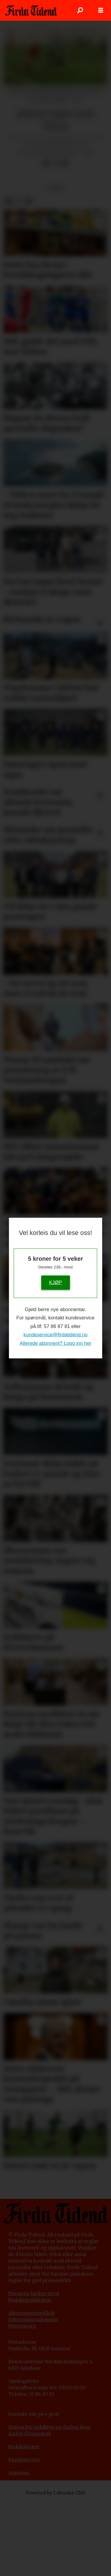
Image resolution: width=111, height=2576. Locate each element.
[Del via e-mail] (64, 163)
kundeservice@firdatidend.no (55, 1334)
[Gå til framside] (31, 10)
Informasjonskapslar (33, 2319)
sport (55, 187)
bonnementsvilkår (33, 2313)
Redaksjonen (23, 2446)
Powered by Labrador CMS (55, 2493)
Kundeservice (24, 2460)
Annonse (18, 2473)
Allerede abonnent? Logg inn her (55, 1343)
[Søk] (80, 10)
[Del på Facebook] (45, 163)
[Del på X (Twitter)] (55, 163)
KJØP (55, 1282)
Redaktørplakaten (29, 2300)
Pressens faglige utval (33, 2293)
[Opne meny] (100, 10)
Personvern (22, 2326)
